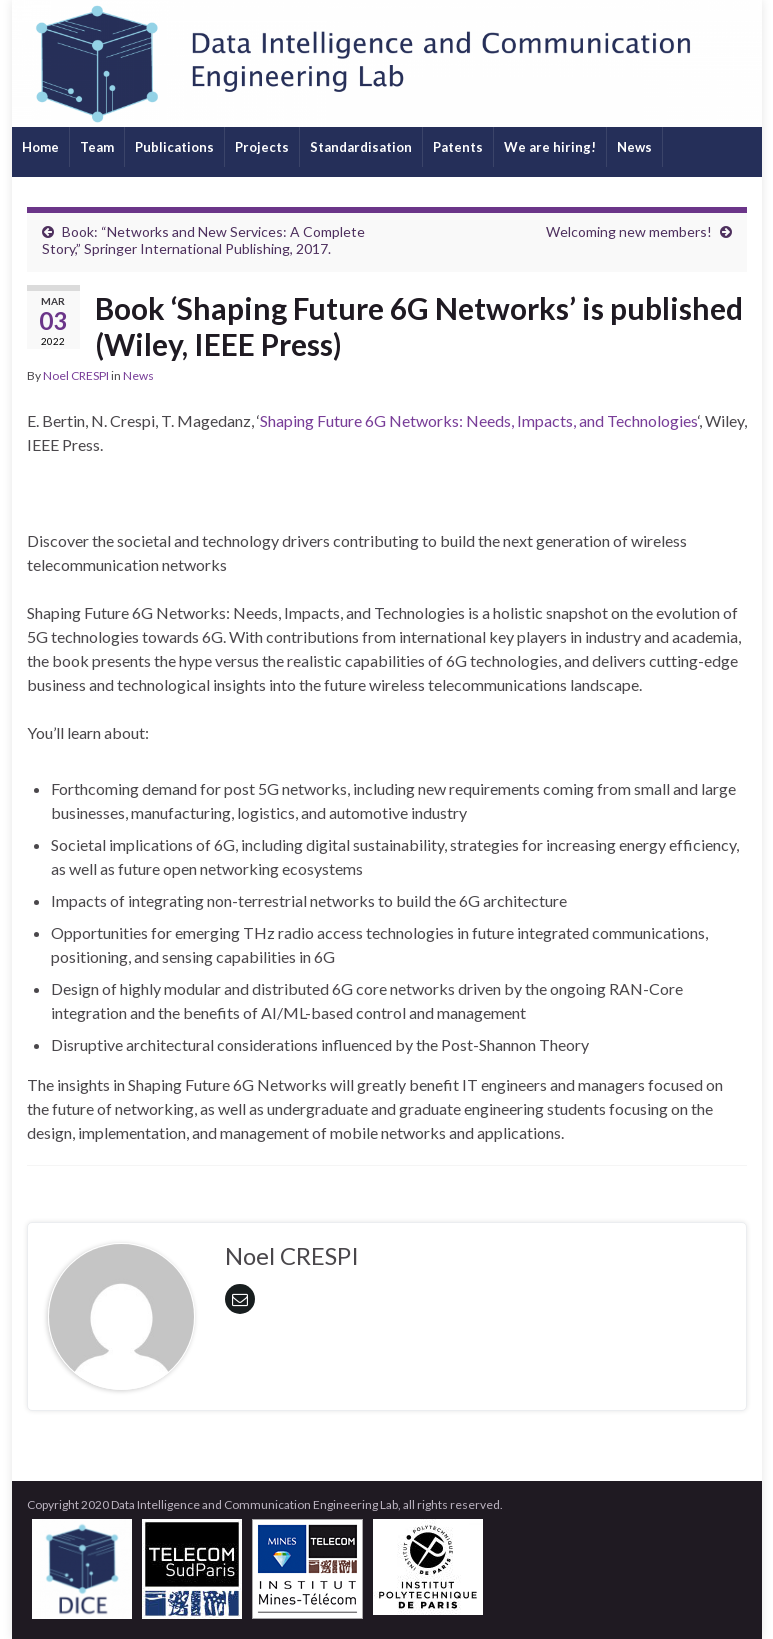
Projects (262, 147)
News (634, 147)
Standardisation (361, 147)
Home (40, 147)
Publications (174, 147)
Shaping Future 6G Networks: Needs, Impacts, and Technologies (479, 420)
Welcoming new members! (629, 231)
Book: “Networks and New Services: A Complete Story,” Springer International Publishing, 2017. (203, 240)
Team (97, 147)
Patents (458, 147)
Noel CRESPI (76, 375)
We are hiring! (550, 147)
